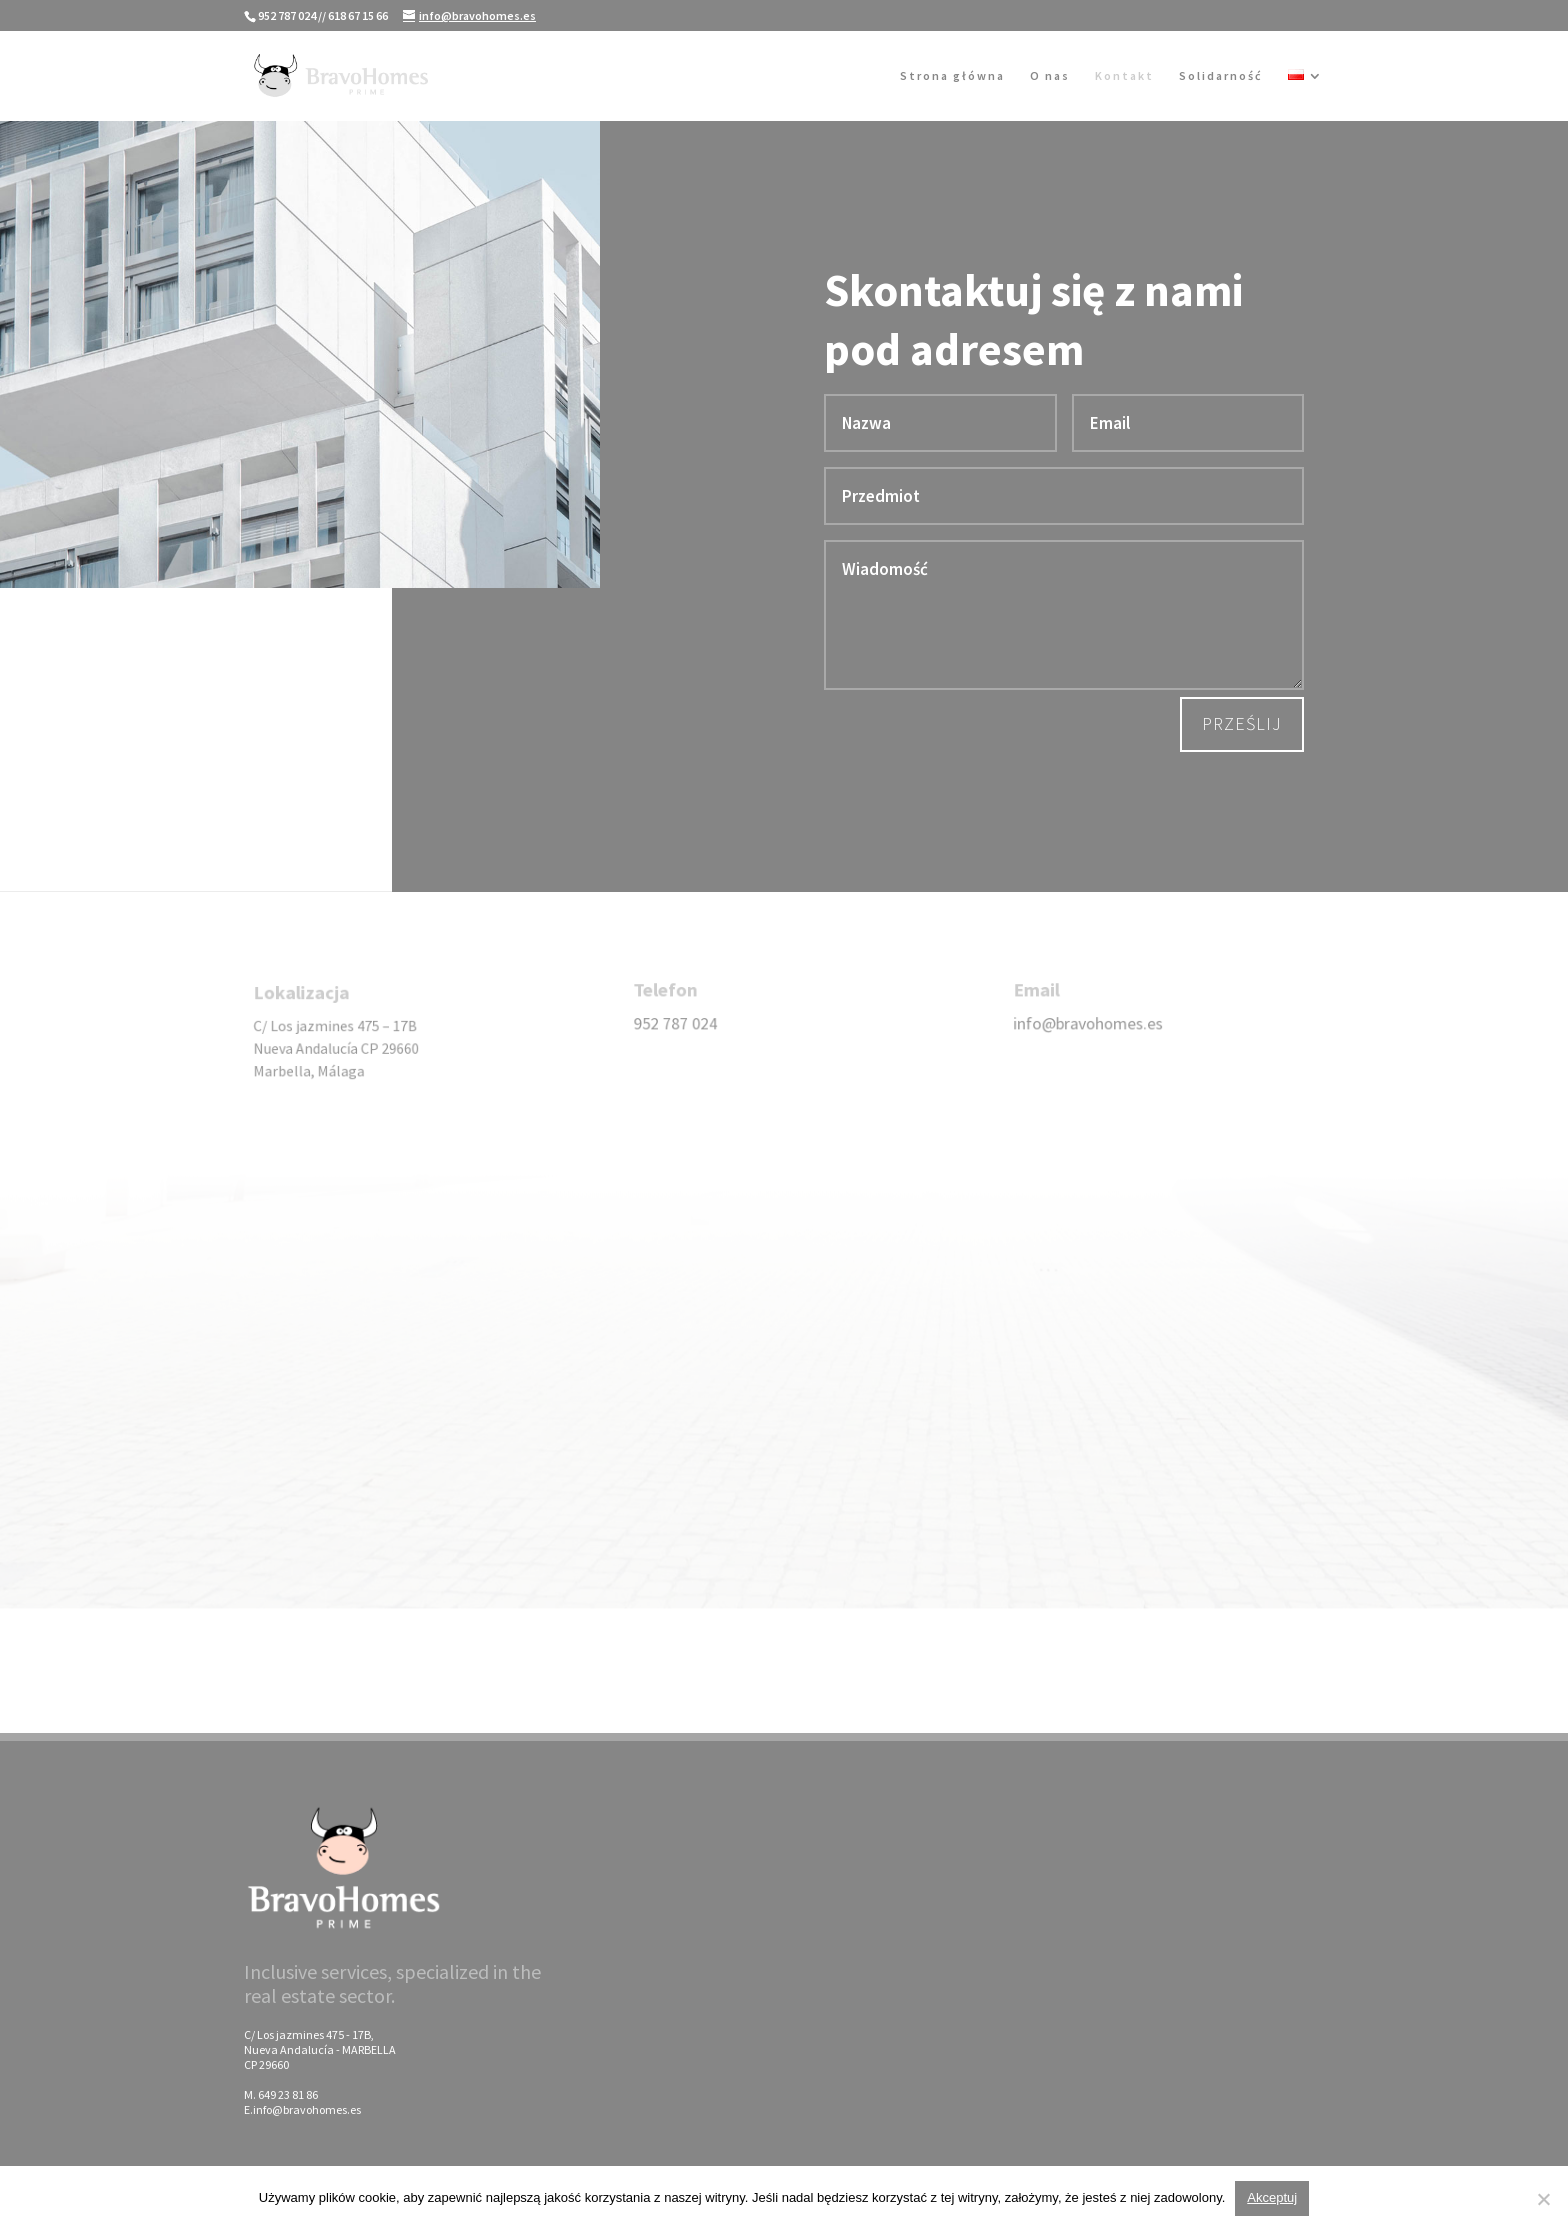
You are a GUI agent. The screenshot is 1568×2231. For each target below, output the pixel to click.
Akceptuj (1272, 2197)
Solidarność (1221, 76)
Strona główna (952, 76)
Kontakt (1124, 76)
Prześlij (1242, 723)
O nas (1050, 76)
